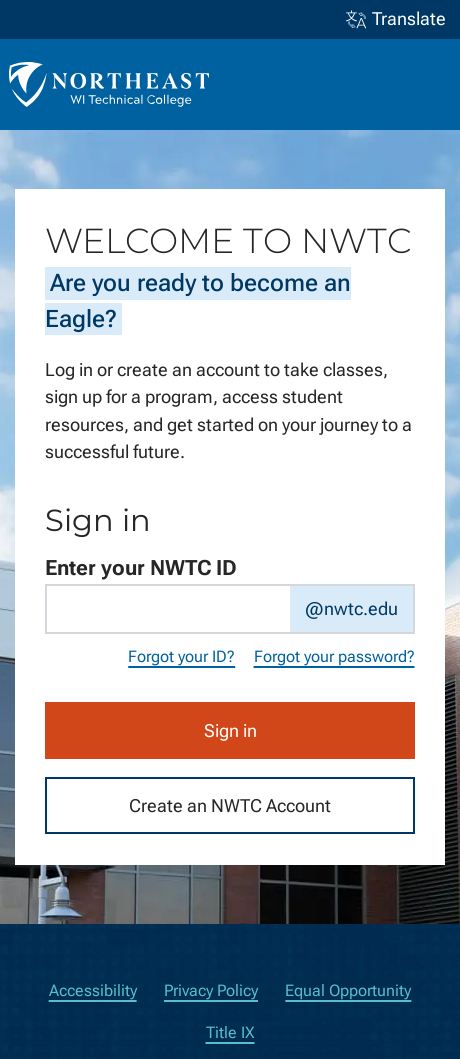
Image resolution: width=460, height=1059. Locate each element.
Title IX (230, 1032)
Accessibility (93, 990)
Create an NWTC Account (230, 804)
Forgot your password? (334, 657)
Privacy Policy (211, 990)
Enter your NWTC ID (141, 568)
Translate (396, 19)
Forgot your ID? (181, 657)
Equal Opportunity (348, 990)
